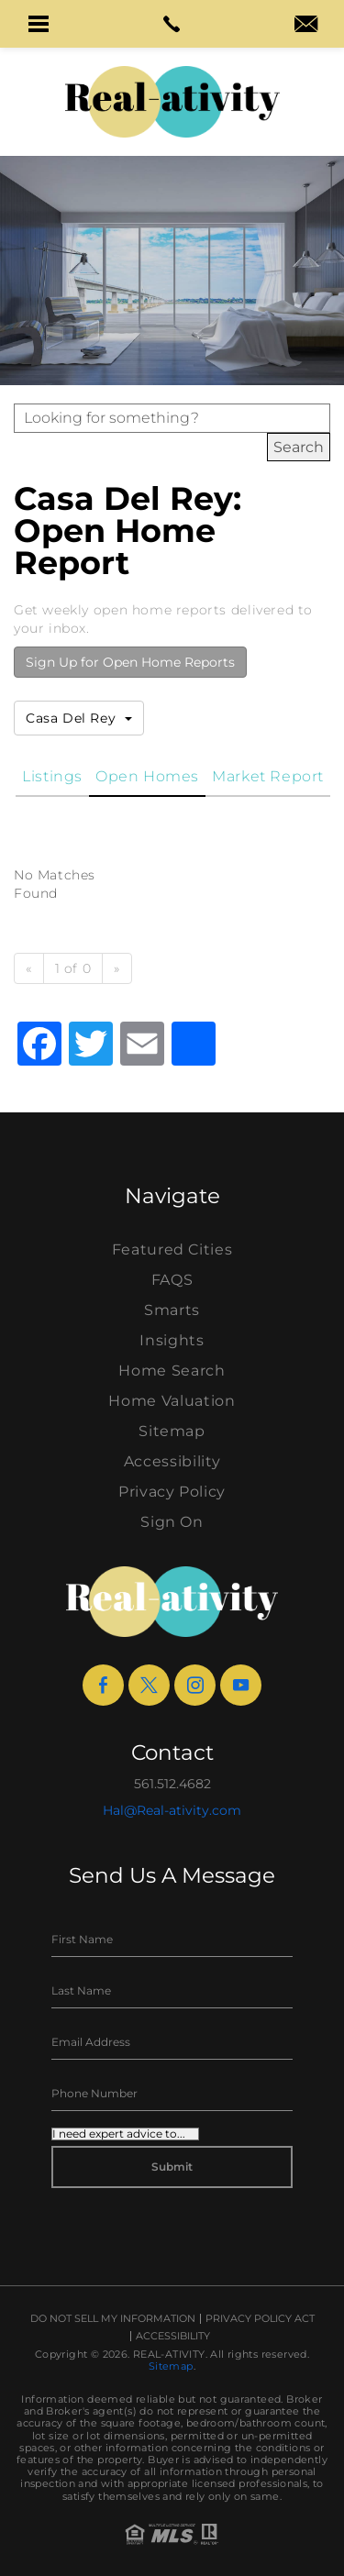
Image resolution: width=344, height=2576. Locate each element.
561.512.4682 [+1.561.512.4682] (172, 1783)
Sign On (172, 1522)
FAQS (172, 1279)
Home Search (171, 1370)
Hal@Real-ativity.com (172, 1810)
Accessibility (172, 1461)
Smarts (172, 1310)
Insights (171, 1340)
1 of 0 (73, 968)
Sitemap (172, 1431)
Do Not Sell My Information (112, 2319)
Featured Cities (172, 1249)
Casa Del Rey (79, 718)
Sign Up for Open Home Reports (130, 662)
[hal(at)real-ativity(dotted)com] (305, 26)
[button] (38, 24)
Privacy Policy (172, 1491)
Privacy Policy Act (260, 2319)
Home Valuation (171, 1401)
